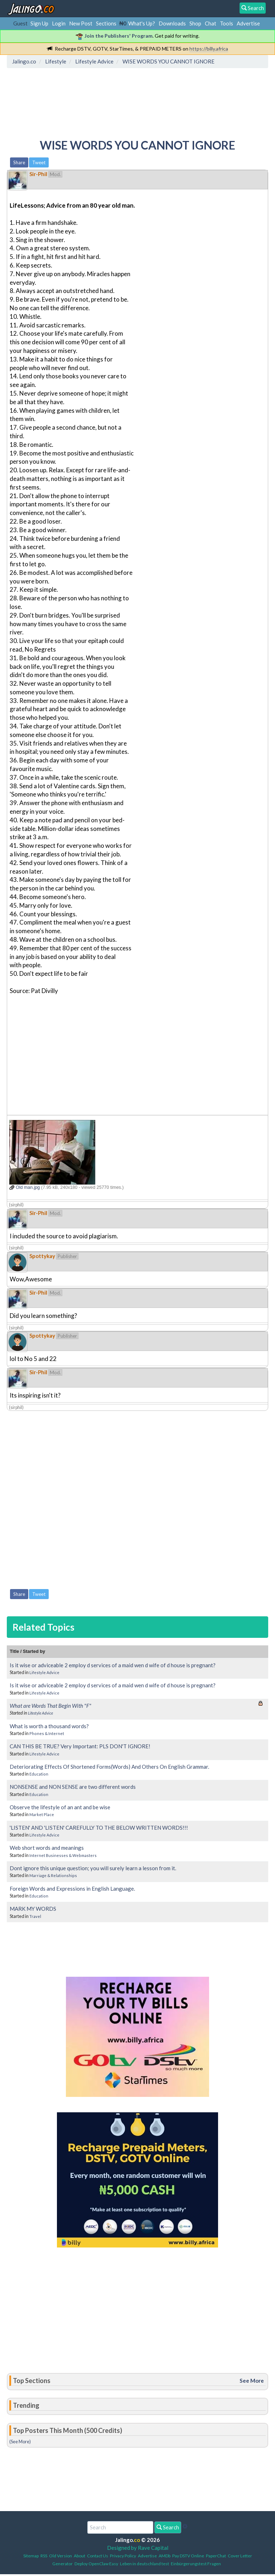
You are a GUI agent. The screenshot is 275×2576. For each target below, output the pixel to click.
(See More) (20, 2441)
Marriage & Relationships (53, 1875)
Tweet (38, 162)
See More (252, 2380)
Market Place (41, 1814)
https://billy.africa (208, 49)
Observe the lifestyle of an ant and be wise (60, 1807)
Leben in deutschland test (144, 2563)
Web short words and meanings (47, 1847)
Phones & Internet (46, 1733)
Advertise (248, 23)
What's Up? (141, 23)
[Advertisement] (139, 102)
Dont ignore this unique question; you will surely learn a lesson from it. (93, 1868)
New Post (80, 23)
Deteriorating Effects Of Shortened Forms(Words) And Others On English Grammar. (109, 1766)
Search (167, 2527)
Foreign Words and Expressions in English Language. (72, 1888)
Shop (195, 23)
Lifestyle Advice (44, 1672)
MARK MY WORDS (33, 1908)
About (79, 2555)
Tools (226, 23)
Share (19, 162)
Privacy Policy (123, 2555)
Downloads (172, 23)
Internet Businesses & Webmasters (63, 1855)
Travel (35, 1916)
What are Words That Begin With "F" (50, 1705)
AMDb (164, 2555)
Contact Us (97, 2555)
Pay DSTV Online (188, 2555)
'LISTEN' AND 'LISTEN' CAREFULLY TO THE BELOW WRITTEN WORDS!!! (99, 1827)
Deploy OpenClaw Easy (96, 2563)
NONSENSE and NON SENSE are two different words (73, 1786)
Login (59, 23)
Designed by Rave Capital (137, 2547)
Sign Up (39, 23)
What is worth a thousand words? (49, 1726)
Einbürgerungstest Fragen (196, 2563)
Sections (106, 23)
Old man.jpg (24, 1187)
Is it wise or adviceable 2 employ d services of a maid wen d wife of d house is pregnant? (113, 1665)
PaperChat (216, 2555)
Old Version (60, 2555)
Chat (210, 23)
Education (38, 1774)
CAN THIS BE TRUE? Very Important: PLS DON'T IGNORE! (80, 1746)
